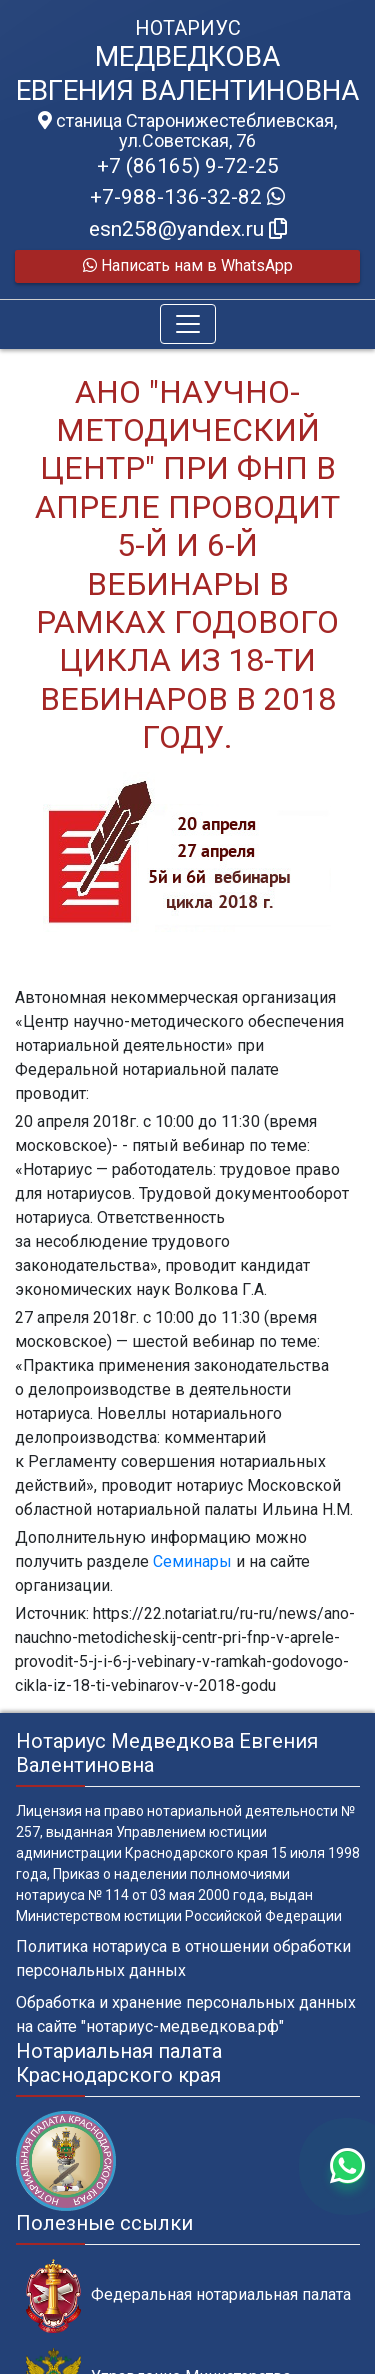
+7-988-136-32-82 (187, 197)
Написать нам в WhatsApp (188, 265)
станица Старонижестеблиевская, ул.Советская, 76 (187, 131)
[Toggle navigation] (188, 324)
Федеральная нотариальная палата (188, 2295)
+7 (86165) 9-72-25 (188, 166)
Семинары (192, 1561)
